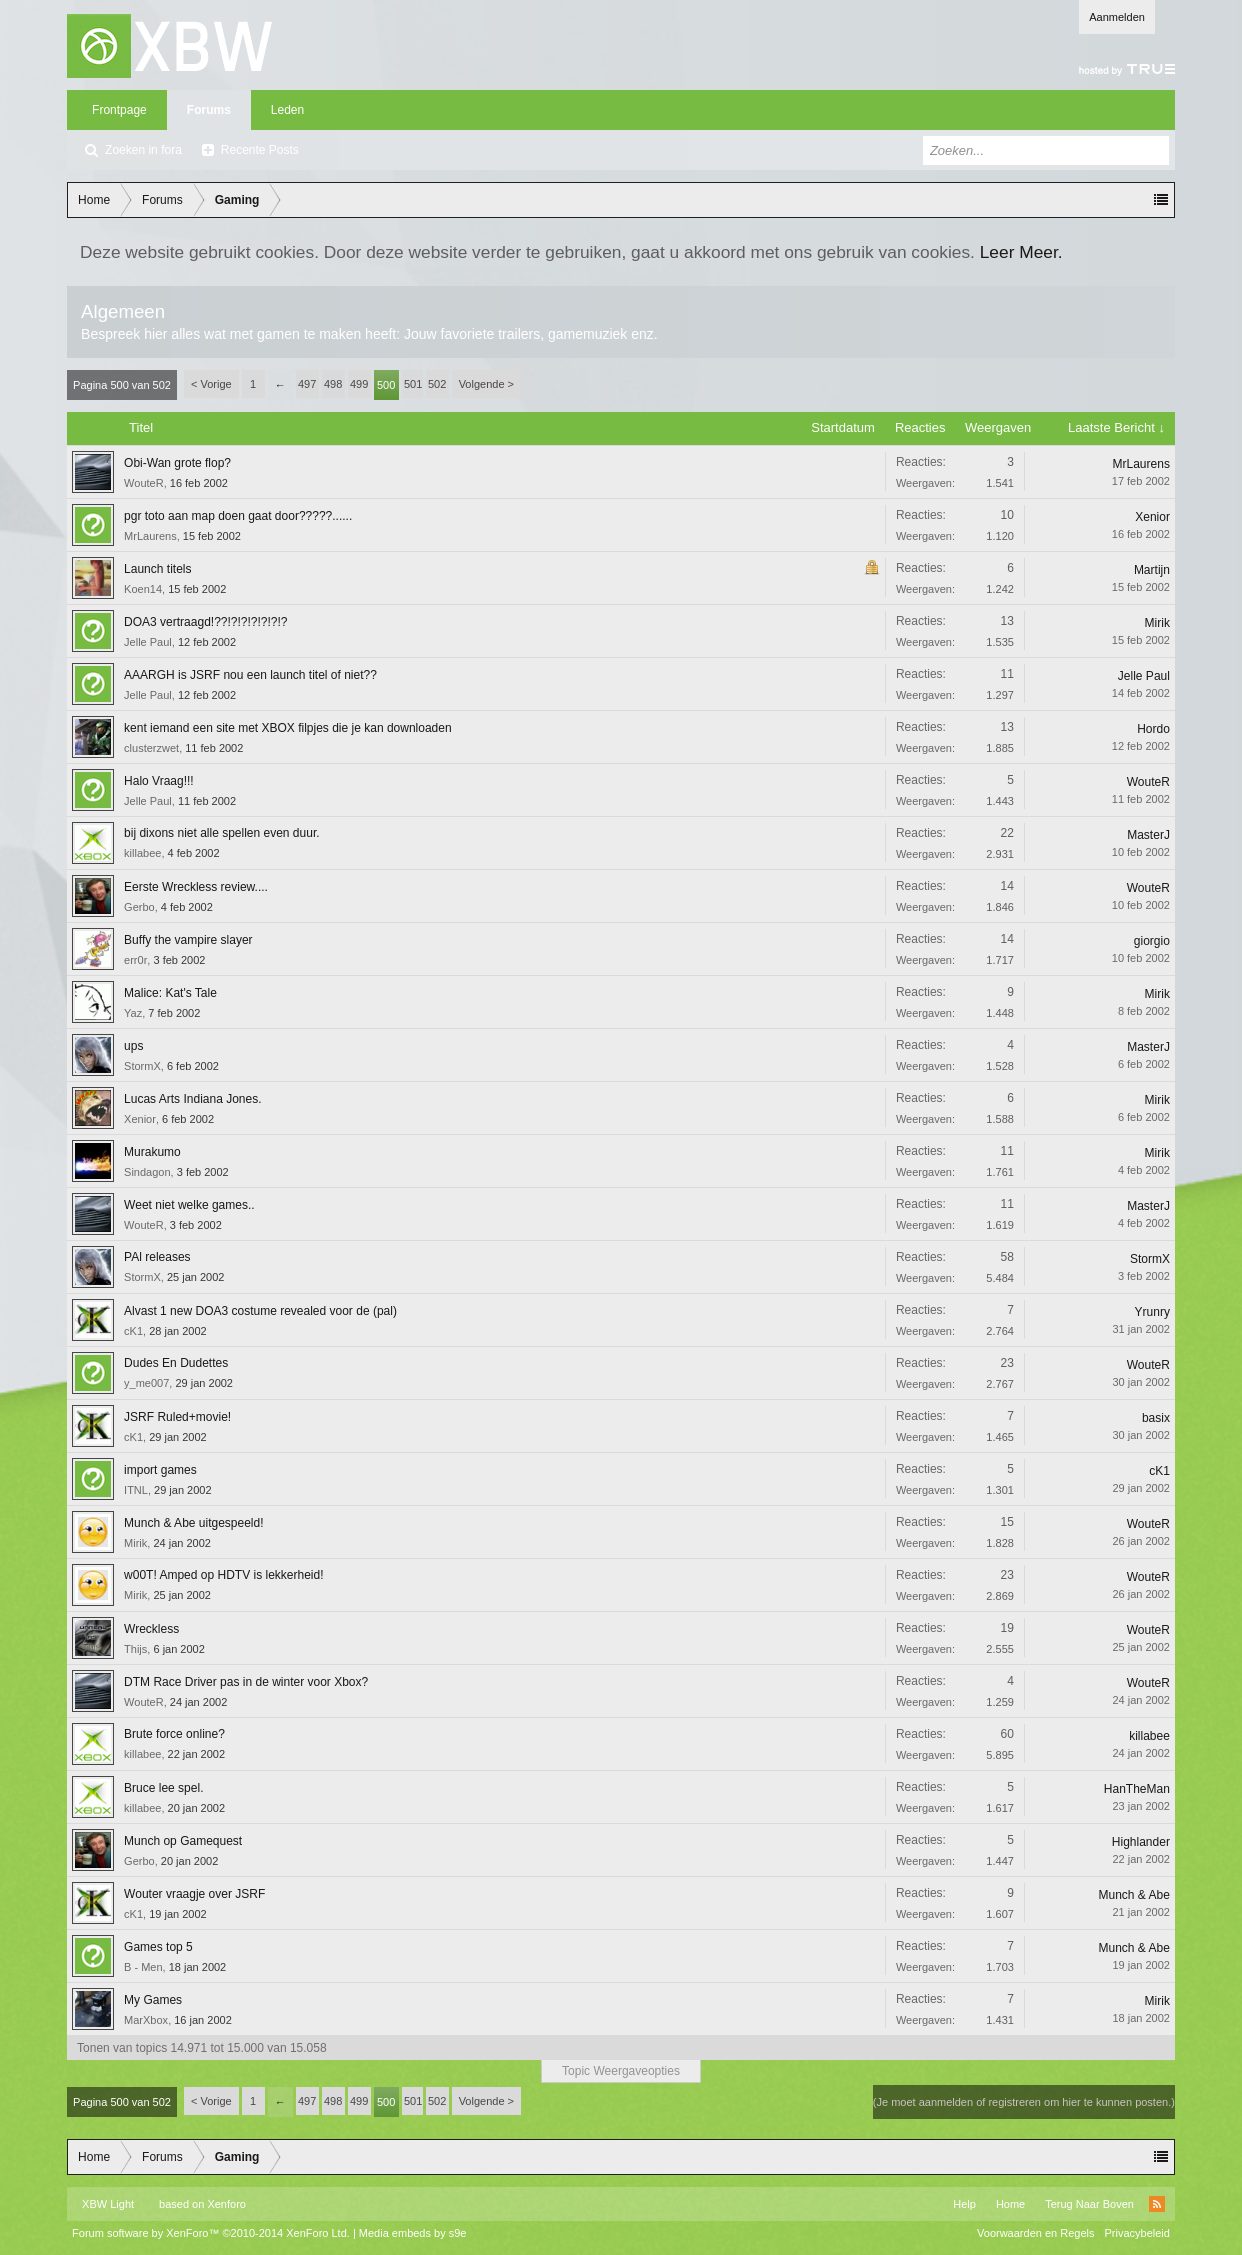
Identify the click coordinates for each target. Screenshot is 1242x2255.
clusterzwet (151, 748)
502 (437, 384)
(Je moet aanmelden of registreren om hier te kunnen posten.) (1024, 2102)
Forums (209, 110)
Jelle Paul (148, 642)
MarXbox (146, 2020)
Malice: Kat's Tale (170, 993)
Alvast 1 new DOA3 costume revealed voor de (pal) (260, 1311)
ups (133, 1046)
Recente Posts (260, 150)
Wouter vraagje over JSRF (194, 1894)
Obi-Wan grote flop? (177, 463)
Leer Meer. (1021, 252)
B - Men (143, 1967)
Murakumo (152, 1152)
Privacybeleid (1136, 2233)
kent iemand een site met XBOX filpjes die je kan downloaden (288, 728)
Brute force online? (174, 1734)
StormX (142, 1066)
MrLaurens (1141, 464)
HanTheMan (1137, 1789)
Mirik (1157, 623)
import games (160, 1470)
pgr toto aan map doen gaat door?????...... (238, 516)
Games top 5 (158, 1947)
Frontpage (119, 110)
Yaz (133, 1013)
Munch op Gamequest (183, 1841)
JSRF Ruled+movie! (177, 1417)
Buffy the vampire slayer (188, 940)
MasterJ (1148, 835)
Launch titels (157, 569)
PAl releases (157, 1257)
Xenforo (226, 2204)
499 (359, 384)
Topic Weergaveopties (621, 2071)
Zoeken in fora (143, 150)
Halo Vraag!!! (159, 781)
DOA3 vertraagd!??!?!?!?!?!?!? (205, 622)
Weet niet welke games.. (189, 1205)
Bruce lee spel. (163, 1788)
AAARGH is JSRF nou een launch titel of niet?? (250, 675)
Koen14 (143, 589)
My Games (153, 2000)
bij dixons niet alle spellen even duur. (221, 833)
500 (386, 385)
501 (413, 384)
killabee (142, 853)
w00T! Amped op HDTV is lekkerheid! (223, 1575)
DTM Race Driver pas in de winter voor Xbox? (246, 1682)
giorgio (1152, 941)
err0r (135, 960)
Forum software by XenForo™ (211, 2233)
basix (1156, 1418)
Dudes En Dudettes (176, 1363)
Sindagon (147, 1172)
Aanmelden (1117, 17)
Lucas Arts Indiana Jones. (192, 1099)
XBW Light (108, 2204)
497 (307, 384)
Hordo (1153, 729)
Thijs (135, 1649)
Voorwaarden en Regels (1035, 2233)
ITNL (136, 1490)
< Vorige (211, 384)
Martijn (1152, 570)
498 (333, 384)
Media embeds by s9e (413, 2233)
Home (1010, 2204)
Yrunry (1152, 1312)
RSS (1157, 2204)
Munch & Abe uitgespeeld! (193, 1523)
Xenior (1152, 517)
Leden (287, 110)
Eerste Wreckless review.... (196, 887)
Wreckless (151, 1629)
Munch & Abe (1134, 1895)
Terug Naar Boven (1089, 2204)
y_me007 (146, 1383)
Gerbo (139, 907)
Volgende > (486, 384)
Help (964, 2204)
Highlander (1141, 1842)
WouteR (144, 483)
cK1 (133, 1331)
